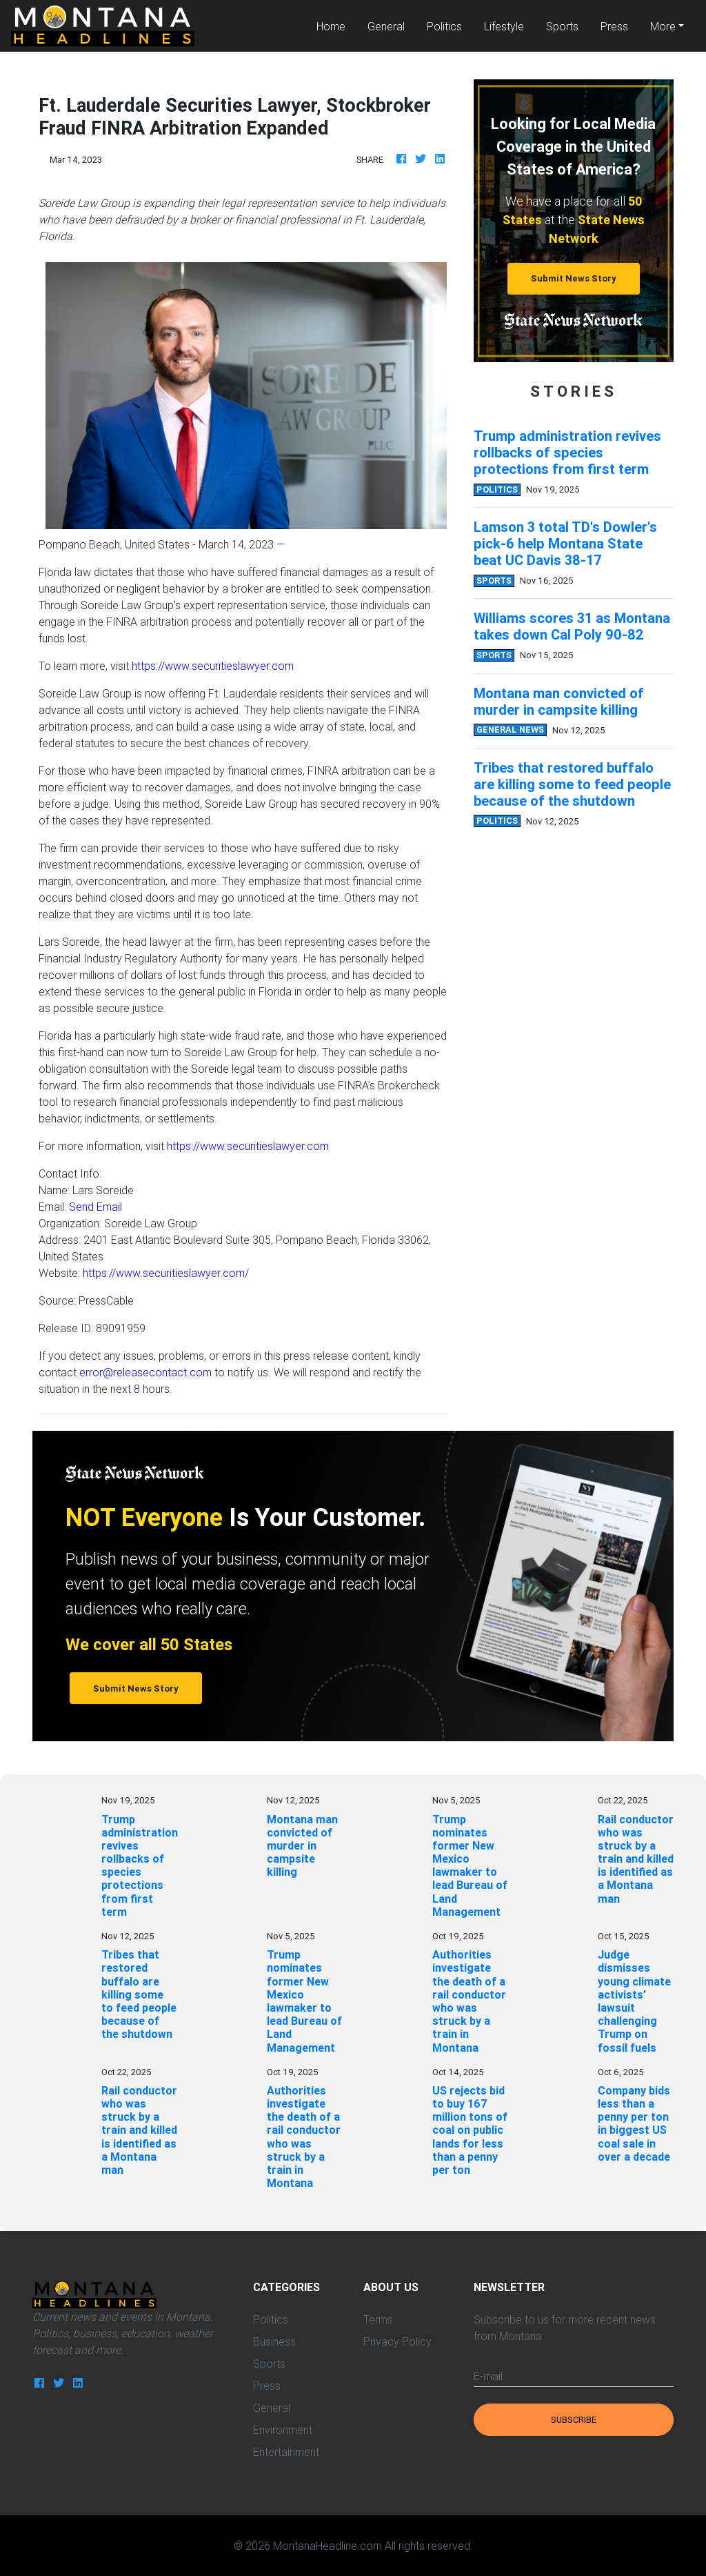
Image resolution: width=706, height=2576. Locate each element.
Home (336, 25)
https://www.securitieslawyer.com (213, 666)
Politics (444, 26)
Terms (378, 2319)
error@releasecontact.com (145, 1372)
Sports (562, 26)
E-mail (488, 2376)
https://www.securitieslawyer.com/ (166, 1273)
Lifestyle (504, 26)
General (386, 26)
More (663, 26)
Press (614, 26)
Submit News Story (573, 278)
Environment (282, 2430)
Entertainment (286, 2452)
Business (274, 2341)
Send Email (95, 1206)
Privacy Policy (397, 2341)
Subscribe (573, 2420)
